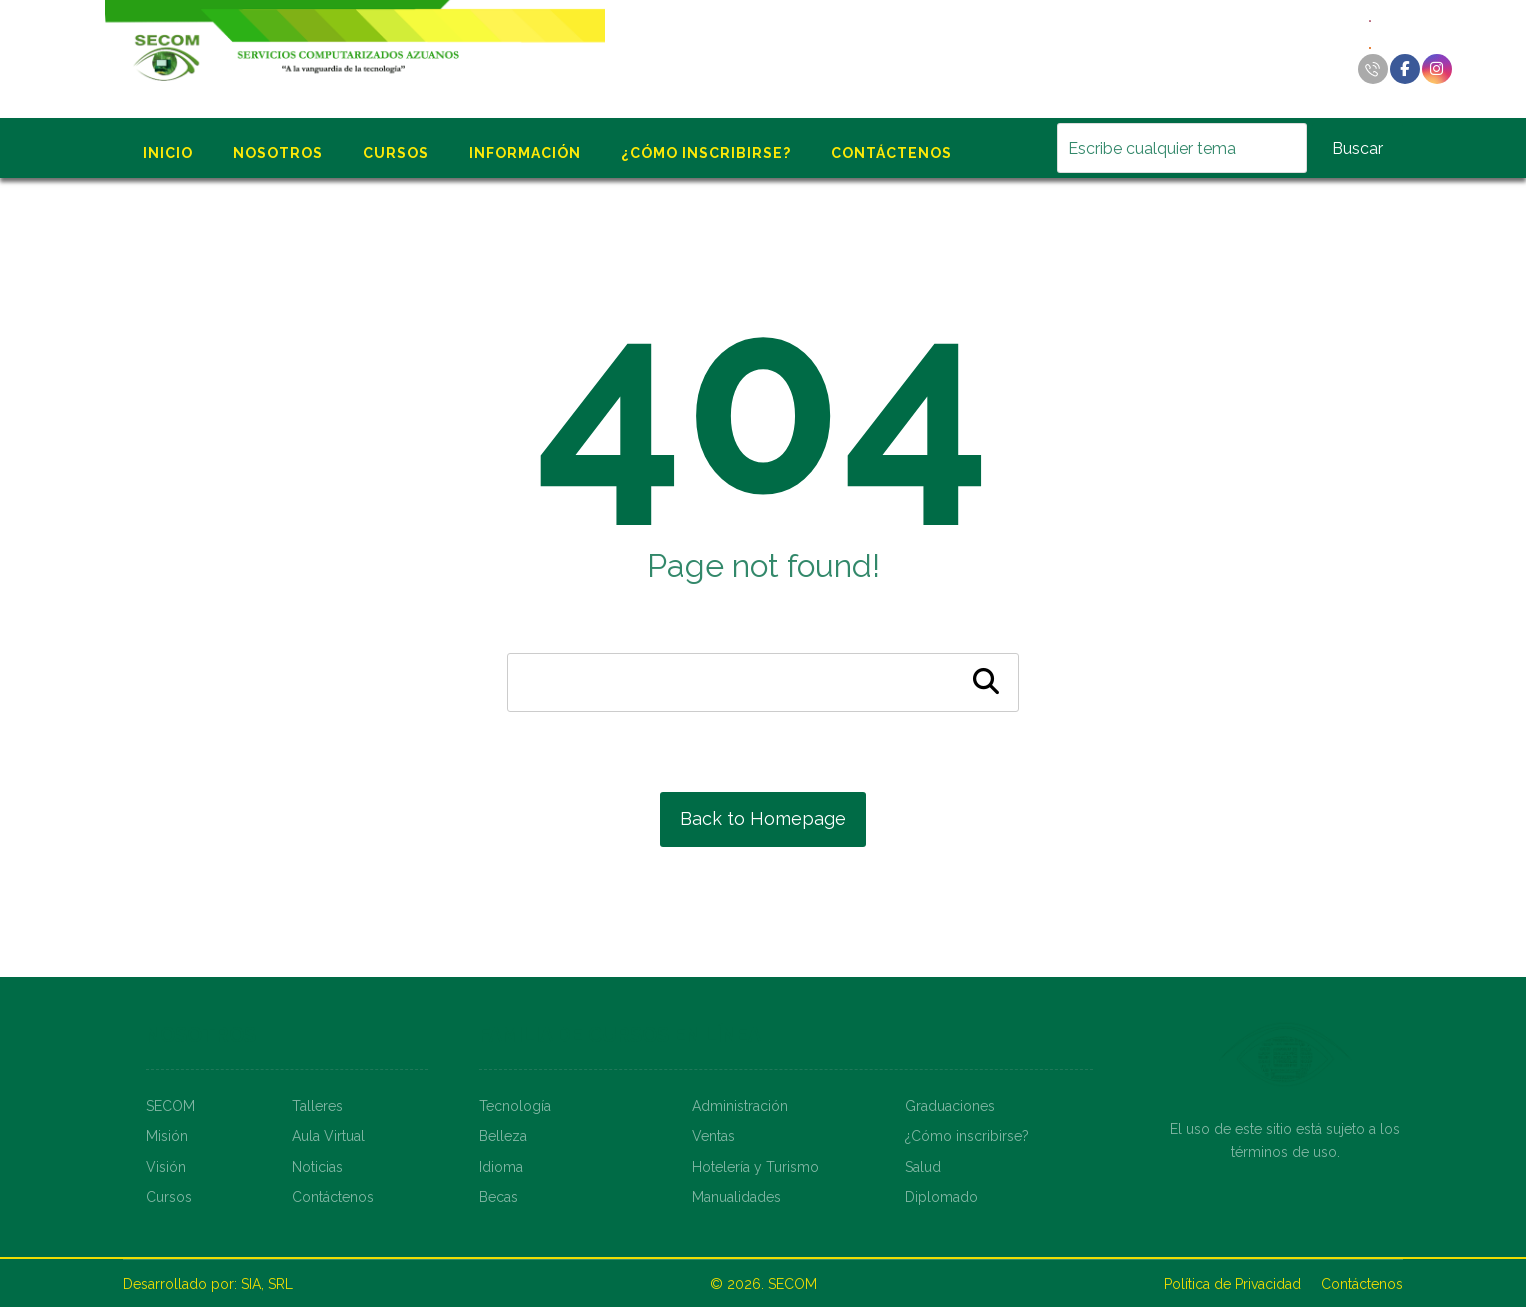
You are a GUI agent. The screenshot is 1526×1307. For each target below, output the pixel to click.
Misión (167, 1136)
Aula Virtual (328, 1136)
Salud (923, 1167)
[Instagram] (1437, 69)
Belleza (503, 1136)
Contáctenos (333, 1197)
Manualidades (736, 1197)
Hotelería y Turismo (755, 1167)
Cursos (169, 1197)
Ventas (713, 1136)
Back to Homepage (763, 818)
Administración (740, 1106)
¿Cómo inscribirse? (967, 1136)
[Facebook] (1405, 69)
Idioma (501, 1167)
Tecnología (515, 1106)
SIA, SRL (267, 1284)
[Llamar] (1373, 69)
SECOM (170, 1106)
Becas (498, 1197)
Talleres (317, 1106)
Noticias (317, 1167)
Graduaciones (950, 1106)
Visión (166, 1167)
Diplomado (941, 1197)
